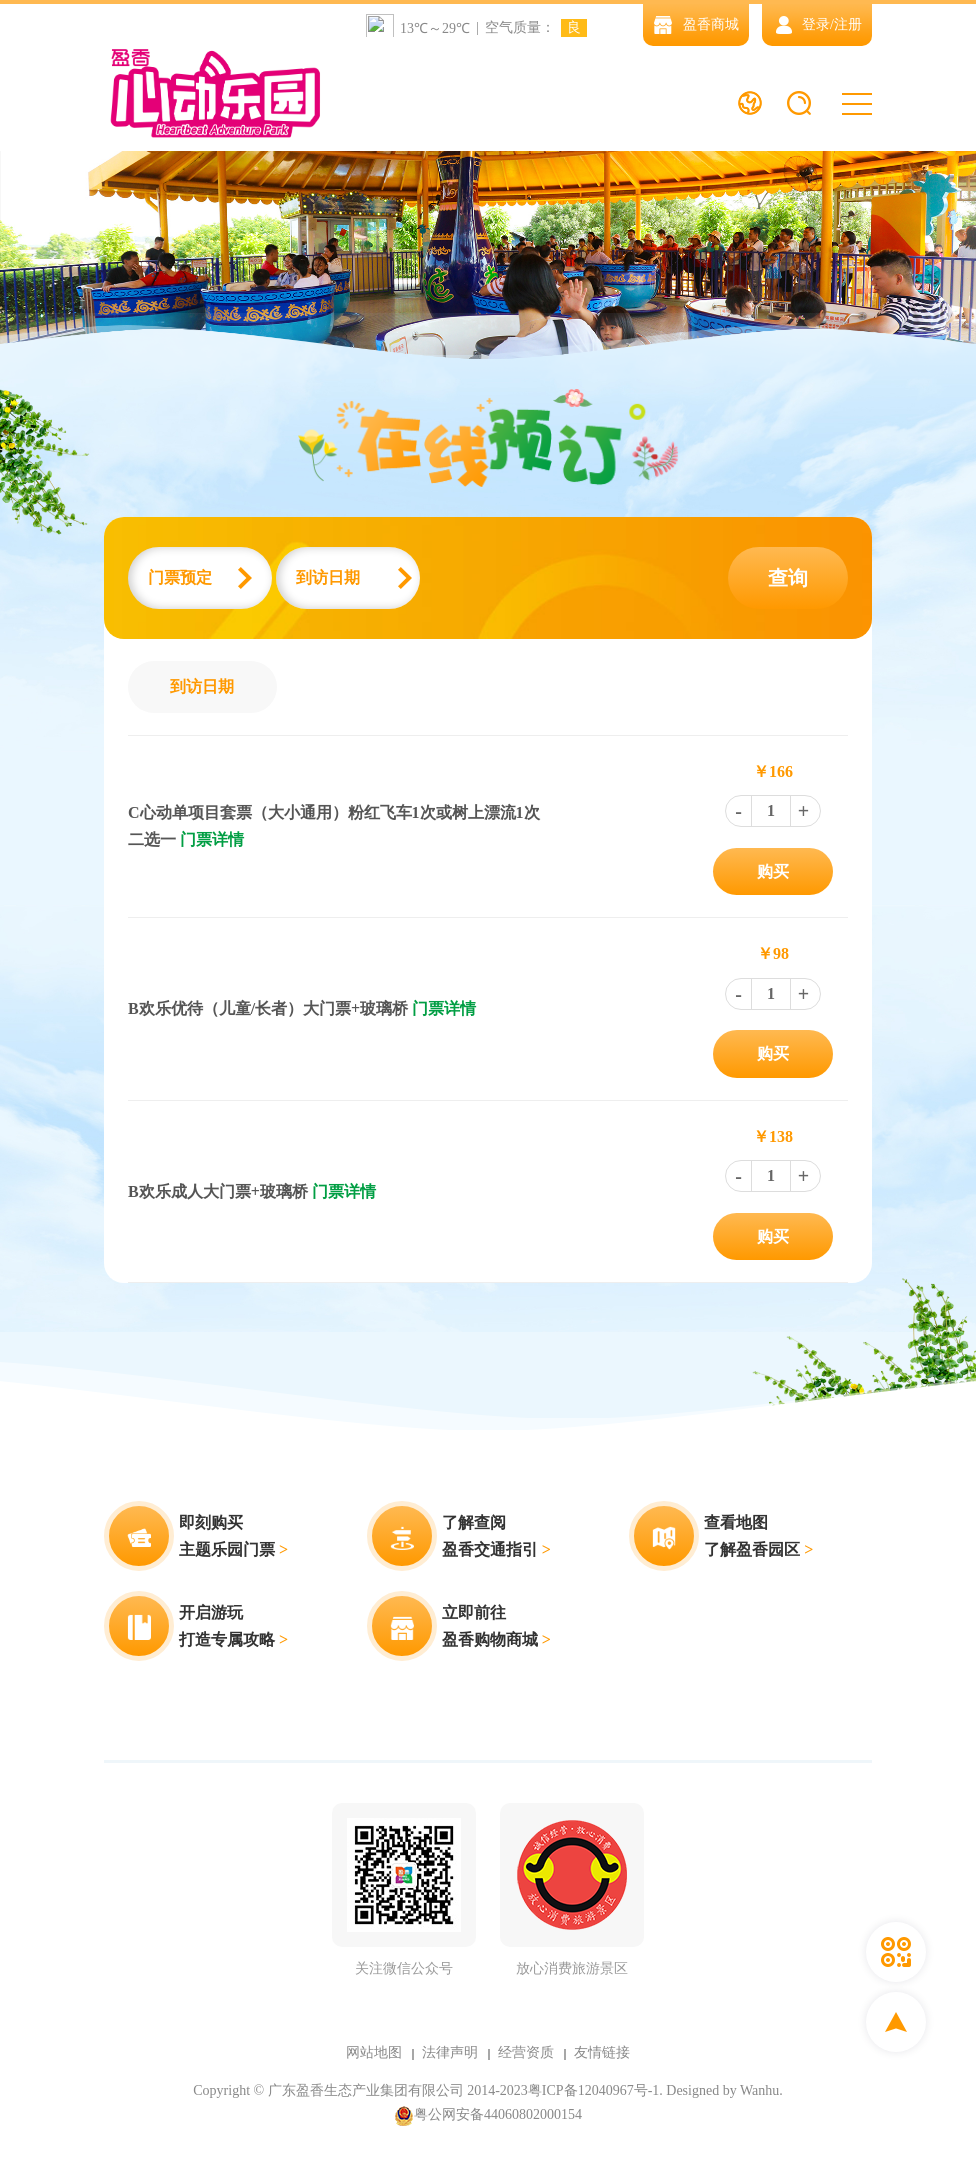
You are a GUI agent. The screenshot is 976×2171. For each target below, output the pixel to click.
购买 (773, 871)
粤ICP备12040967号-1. (595, 2090)
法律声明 (450, 2052)
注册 (848, 24)
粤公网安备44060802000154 (488, 2115)
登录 (816, 24)
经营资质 (526, 2052)
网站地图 (374, 2052)
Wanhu (759, 2090)
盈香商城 (696, 24)
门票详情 (212, 839)
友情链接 (602, 2052)
